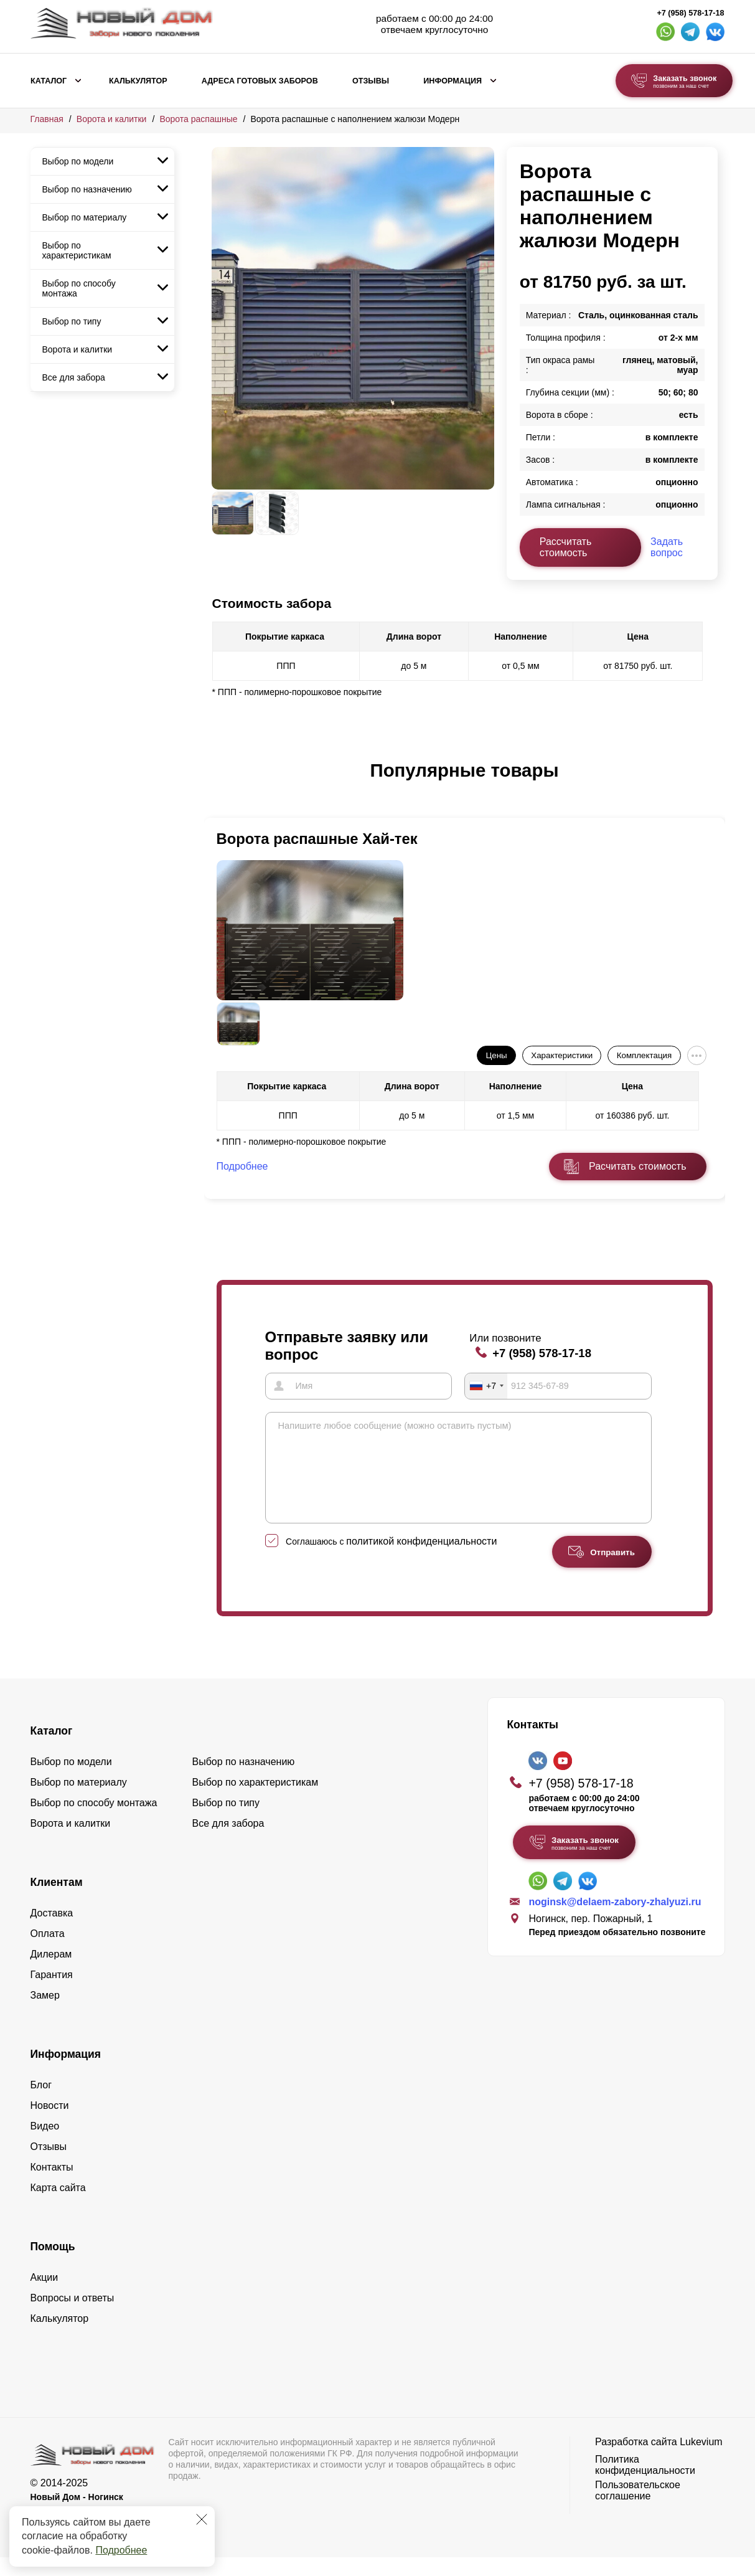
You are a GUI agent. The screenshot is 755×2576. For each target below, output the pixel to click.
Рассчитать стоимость (566, 547)
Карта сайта (58, 2205)
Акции (44, 2295)
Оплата (47, 1951)
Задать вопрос (666, 547)
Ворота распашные (198, 119)
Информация (452, 81)
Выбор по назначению (87, 189)
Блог (41, 2103)
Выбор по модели (78, 161)
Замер (45, 2013)
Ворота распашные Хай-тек (317, 838)
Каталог (48, 81)
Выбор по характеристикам (76, 250)
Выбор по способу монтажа (79, 288)
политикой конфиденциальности (421, 1559)
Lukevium (701, 2460)
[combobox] (486, 1385)
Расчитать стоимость (637, 1166)
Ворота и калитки (112, 119)
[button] (219, 783)
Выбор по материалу (84, 217)
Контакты (51, 2185)
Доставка (51, 1931)
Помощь (52, 2264)
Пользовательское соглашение (637, 2508)
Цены (496, 1055)
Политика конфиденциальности (645, 2483)
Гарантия (51, 1992)
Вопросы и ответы (72, 2316)
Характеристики (562, 1055)
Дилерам (51, 1972)
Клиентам (56, 1900)
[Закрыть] (202, 2519)
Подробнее (121, 2550)
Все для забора (73, 377)
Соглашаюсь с (391, 1560)
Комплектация (644, 1055)
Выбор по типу (71, 321)
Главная (46, 119)
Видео (45, 2144)
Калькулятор (138, 81)
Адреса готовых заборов (260, 81)
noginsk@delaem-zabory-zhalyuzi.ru (614, 1920)
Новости (49, 2123)
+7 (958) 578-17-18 (690, 13)
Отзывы (370, 81)
